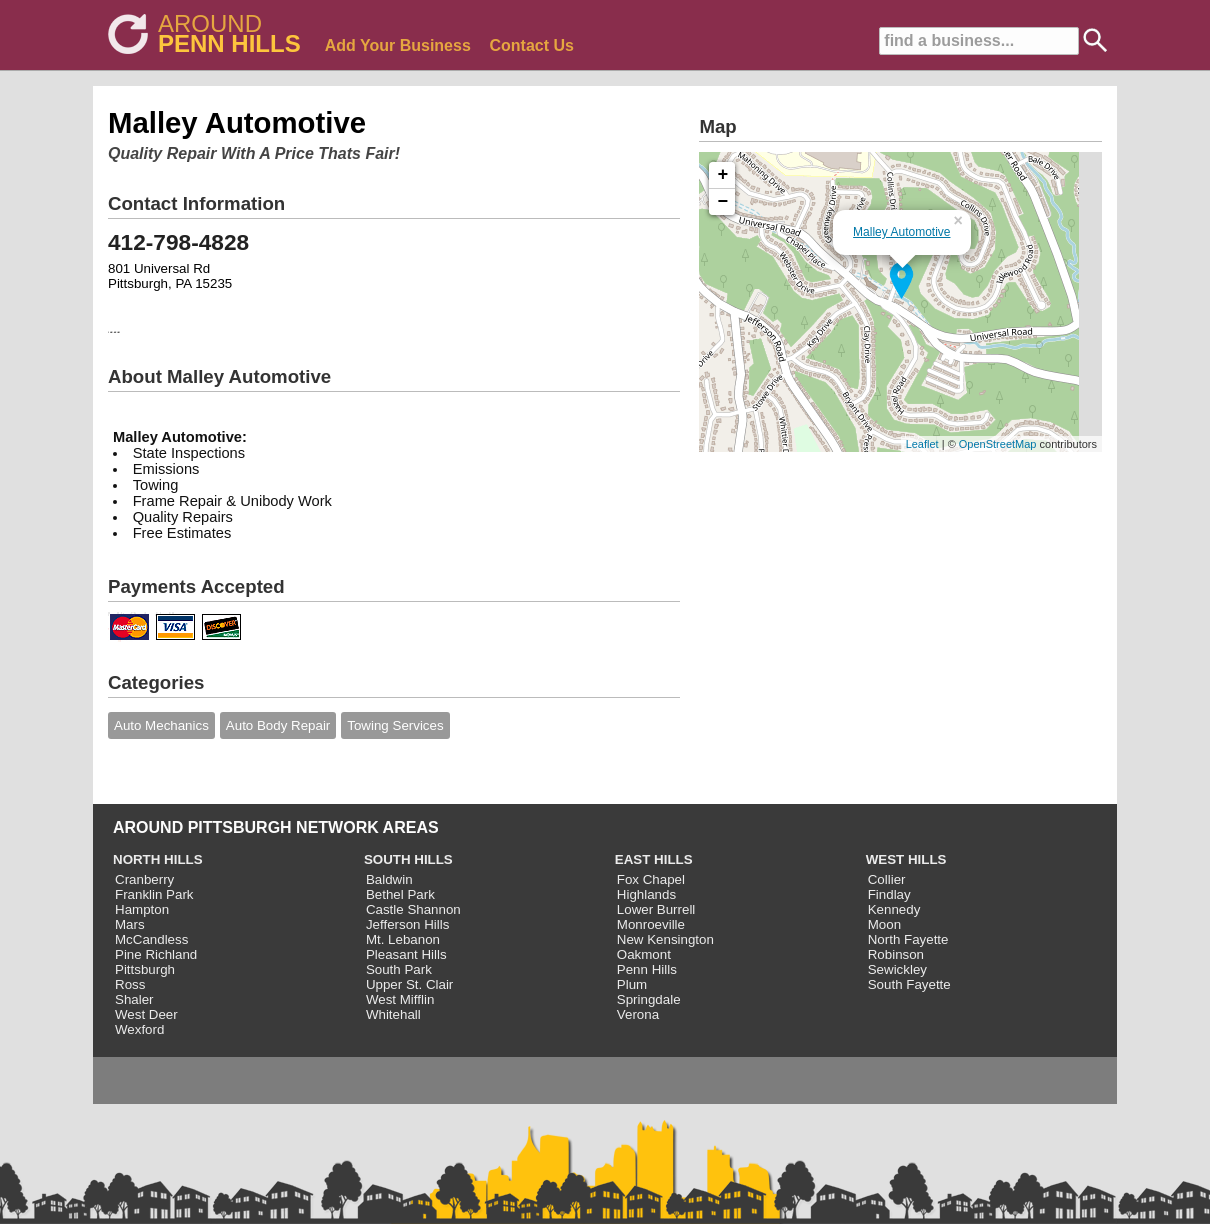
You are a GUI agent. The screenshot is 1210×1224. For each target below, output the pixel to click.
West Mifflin (400, 999)
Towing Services (395, 725)
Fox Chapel (651, 879)
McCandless (151, 939)
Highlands (646, 894)
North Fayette (908, 939)
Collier (887, 879)
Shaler (134, 999)
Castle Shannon (413, 909)
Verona (638, 1014)
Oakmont (644, 954)
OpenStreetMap (998, 444)
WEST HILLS (906, 859)
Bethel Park (400, 894)
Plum (632, 984)
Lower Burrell (656, 909)
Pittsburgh (145, 969)
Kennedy (894, 909)
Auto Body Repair (278, 725)
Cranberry (144, 879)
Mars (130, 924)
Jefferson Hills (407, 924)
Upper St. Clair (409, 984)
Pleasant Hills (406, 954)
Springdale (649, 999)
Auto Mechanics (161, 725)
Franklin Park (154, 894)
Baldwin (389, 879)
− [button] (723, 202)
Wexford (139, 1029)
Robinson (896, 954)
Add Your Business (398, 45)
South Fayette (909, 984)
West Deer (146, 1014)
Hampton (142, 909)
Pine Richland (156, 954)
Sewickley (897, 969)
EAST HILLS (654, 859)
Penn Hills (647, 969)
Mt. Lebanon (403, 939)
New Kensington (665, 939)
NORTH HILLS (158, 859)
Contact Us (532, 45)
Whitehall (393, 1014)
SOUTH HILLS (408, 859)
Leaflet (922, 444)
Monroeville (651, 924)
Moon (884, 924)
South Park (399, 969)
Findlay (889, 894)
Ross (130, 984)
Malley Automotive (901, 232)
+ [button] (723, 175)
